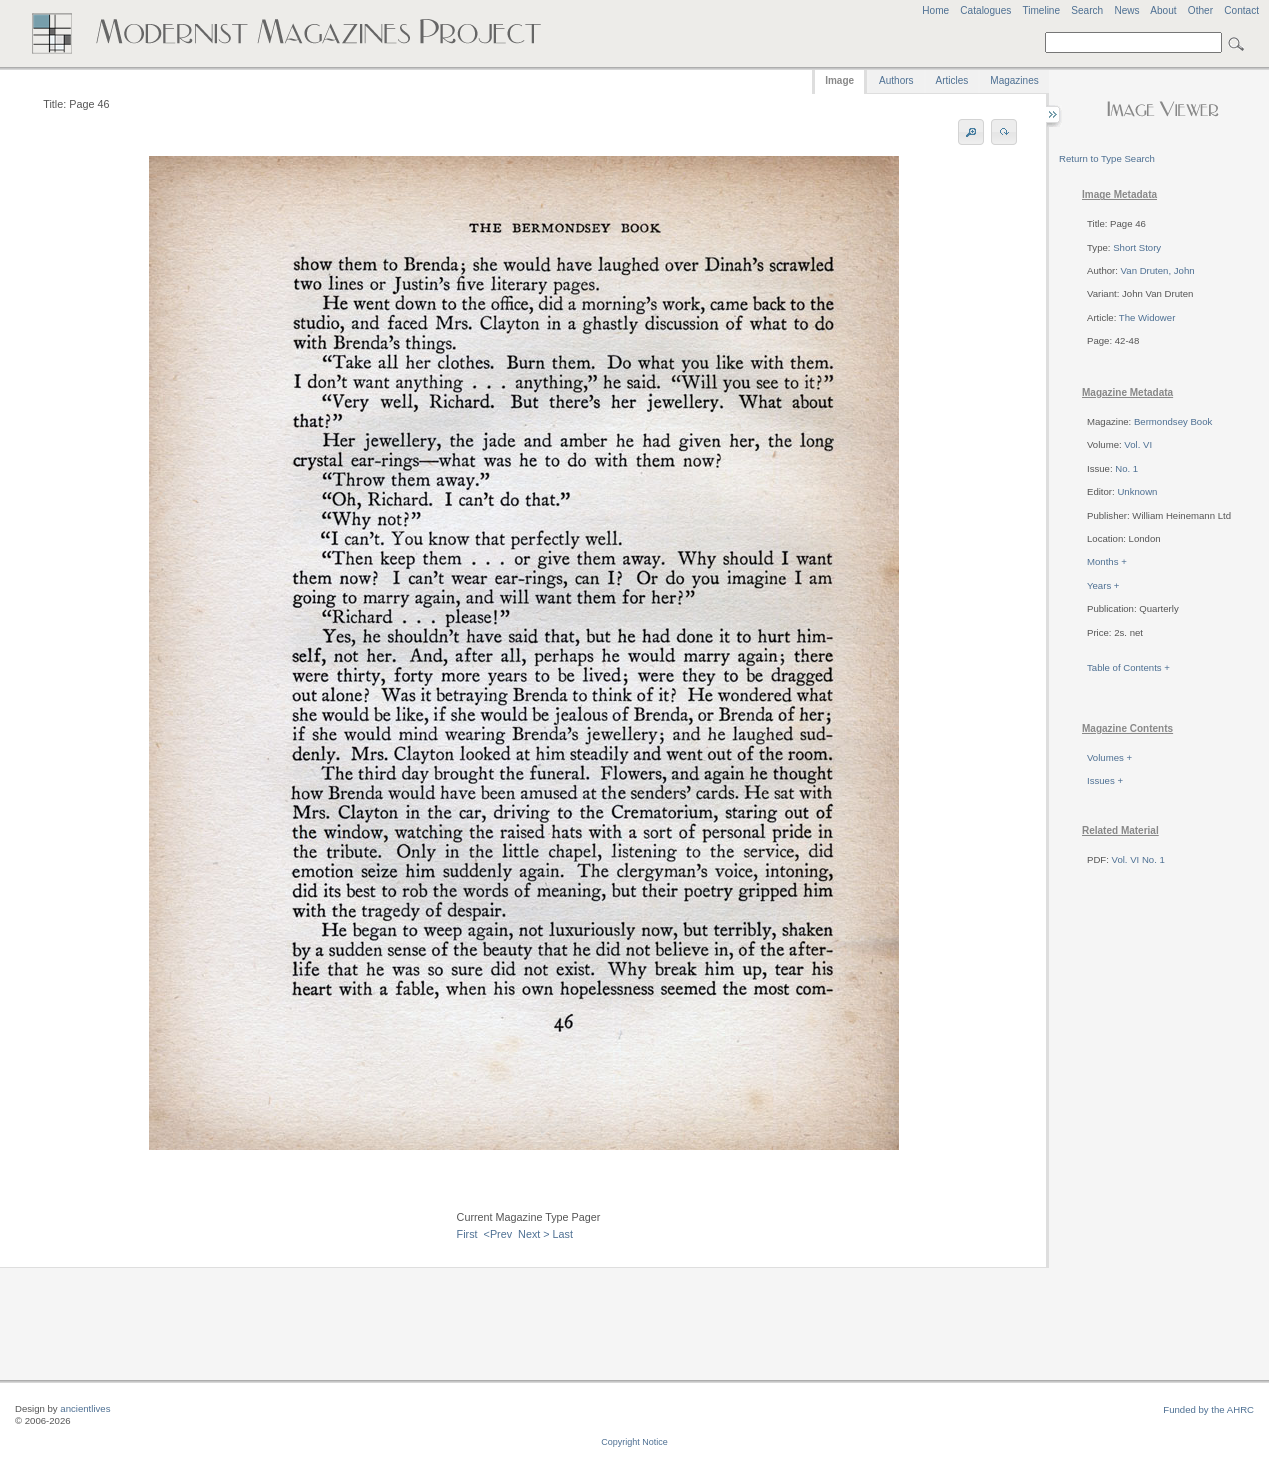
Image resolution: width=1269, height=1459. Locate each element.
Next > (534, 1234)
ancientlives (85, 1408)
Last (563, 1234)
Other (1200, 10)
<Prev (498, 1234)
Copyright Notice (634, 1442)
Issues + (1105, 780)
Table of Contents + (1128, 667)
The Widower (1147, 317)
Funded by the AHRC (1208, 1409)
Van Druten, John (1158, 270)
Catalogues (985, 10)
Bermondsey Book (1173, 421)
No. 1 (1126, 468)
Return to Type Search (1107, 158)
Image (839, 80)
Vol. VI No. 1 (1138, 859)
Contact (1241, 10)
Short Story (1137, 247)
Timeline (1041, 10)
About (1163, 10)
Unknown (1137, 491)
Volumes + (1109, 757)
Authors (896, 80)
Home (935, 10)
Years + (1103, 585)
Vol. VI (1138, 444)
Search (1087, 10)
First (467, 1234)
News (1126, 10)
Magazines (1014, 80)
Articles (952, 80)
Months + (1107, 561)
